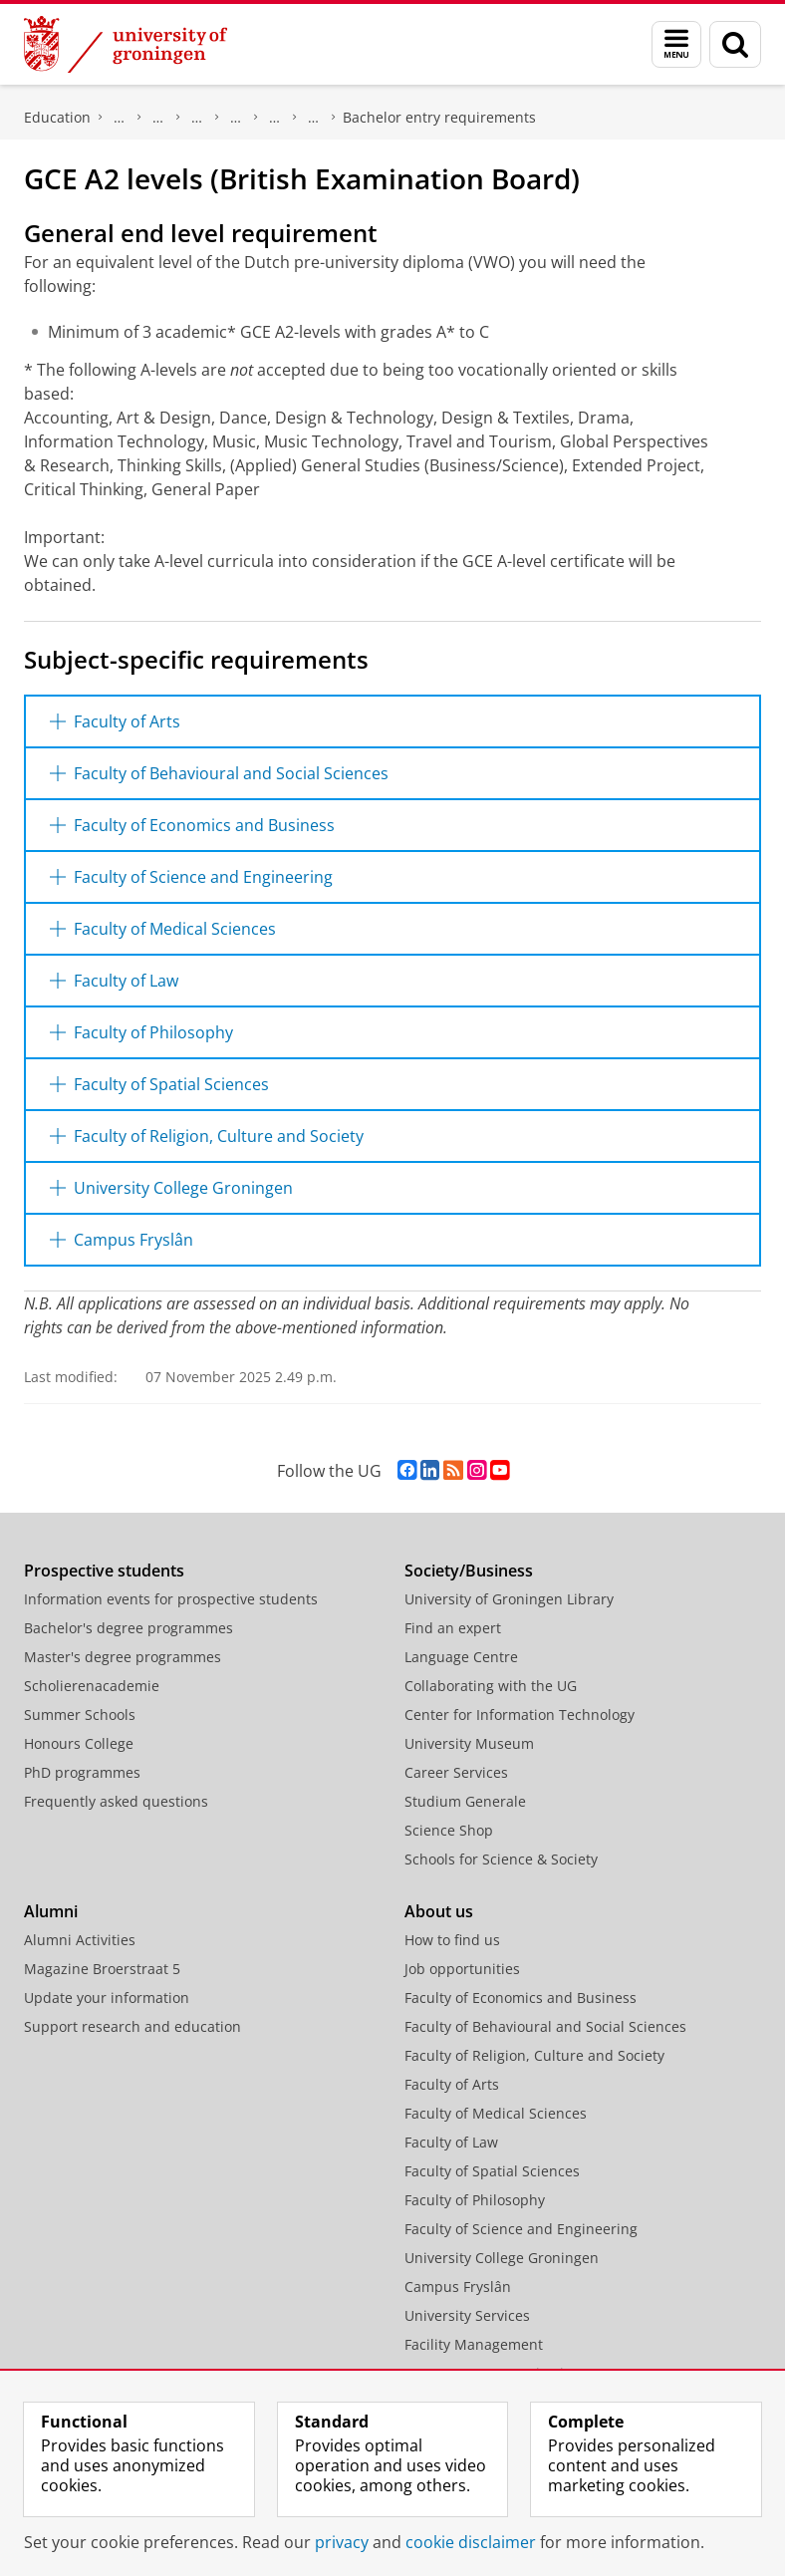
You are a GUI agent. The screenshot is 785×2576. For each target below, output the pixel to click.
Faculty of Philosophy (474, 2199)
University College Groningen (501, 2257)
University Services (467, 2315)
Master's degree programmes (122, 1656)
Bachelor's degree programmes (314, 118)
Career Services (456, 1772)
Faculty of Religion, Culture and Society (534, 2055)
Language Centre (461, 1656)
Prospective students (104, 1570)
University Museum (469, 1743)
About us (438, 1911)
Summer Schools (79, 1714)
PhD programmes (82, 1772)
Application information (236, 118)
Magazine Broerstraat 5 (102, 1968)
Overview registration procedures (197, 118)
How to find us (452, 1939)
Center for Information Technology (519, 1714)
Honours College (78, 1743)
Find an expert (452, 1627)
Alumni (51, 1911)
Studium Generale (465, 1801)
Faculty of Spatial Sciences (492, 2170)
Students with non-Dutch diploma (275, 118)
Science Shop (448, 1830)
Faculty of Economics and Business (520, 1997)
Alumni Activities (79, 1939)
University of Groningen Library (509, 1598)
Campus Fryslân (457, 2286)
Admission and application (158, 118)
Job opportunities (462, 1968)
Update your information (106, 1997)
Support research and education (132, 2026)
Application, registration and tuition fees (120, 118)
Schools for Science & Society (501, 1859)
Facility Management (473, 2344)
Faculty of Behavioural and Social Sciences (545, 2026)
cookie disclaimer (470, 2542)
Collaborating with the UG (490, 1685)
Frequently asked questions (116, 1801)
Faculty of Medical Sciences (495, 2113)
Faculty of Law (451, 2142)
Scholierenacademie (91, 1685)
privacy (342, 2542)
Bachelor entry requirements (439, 117)
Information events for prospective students (171, 1598)
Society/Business (468, 1570)
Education (57, 117)
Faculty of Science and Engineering (521, 2228)
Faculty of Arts (451, 2084)
